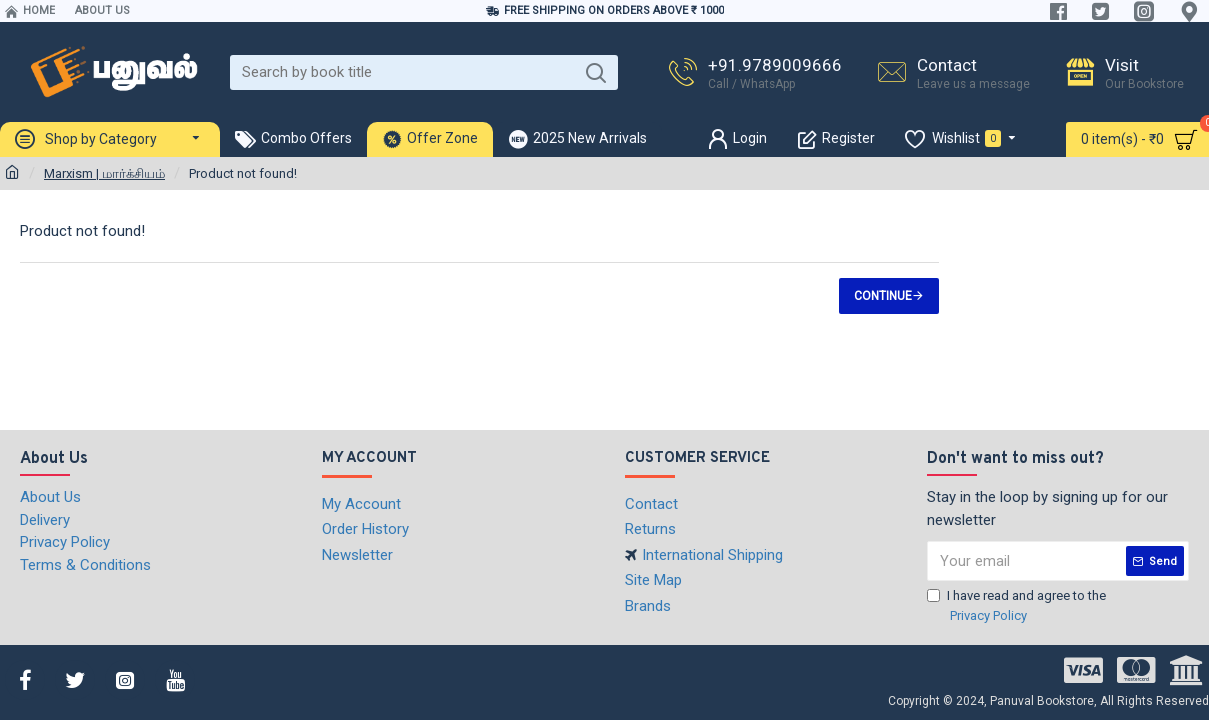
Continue (883, 296)
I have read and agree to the (1016, 606)
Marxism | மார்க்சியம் (104, 173)
